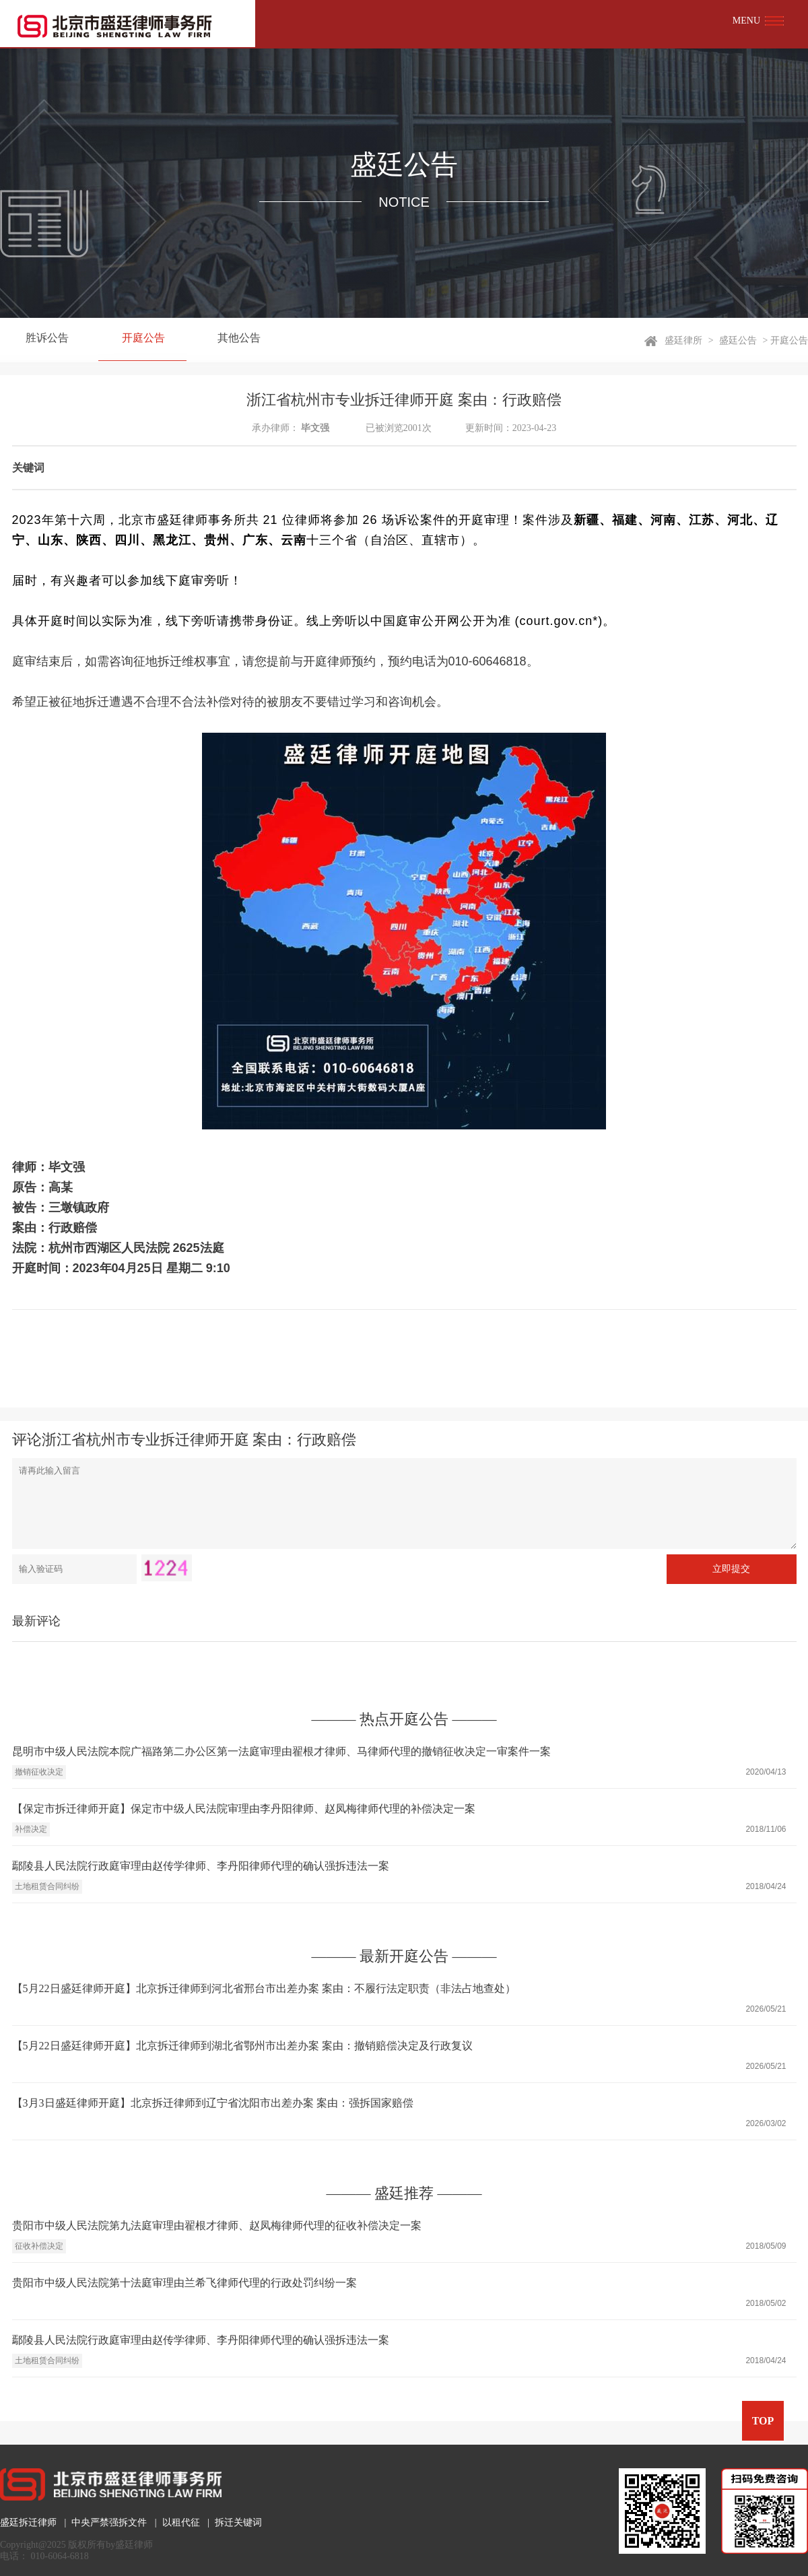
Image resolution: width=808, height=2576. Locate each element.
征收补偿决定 (39, 2246)
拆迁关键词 (238, 2522)
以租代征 (181, 2522)
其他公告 (224, 340)
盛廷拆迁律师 (28, 2522)
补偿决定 (31, 1829)
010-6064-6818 (60, 2556)
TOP (763, 2420)
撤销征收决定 (39, 1772)
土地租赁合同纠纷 (47, 1886)
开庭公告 (134, 340)
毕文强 (315, 428)
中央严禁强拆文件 (109, 2522)
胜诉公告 (44, 340)
